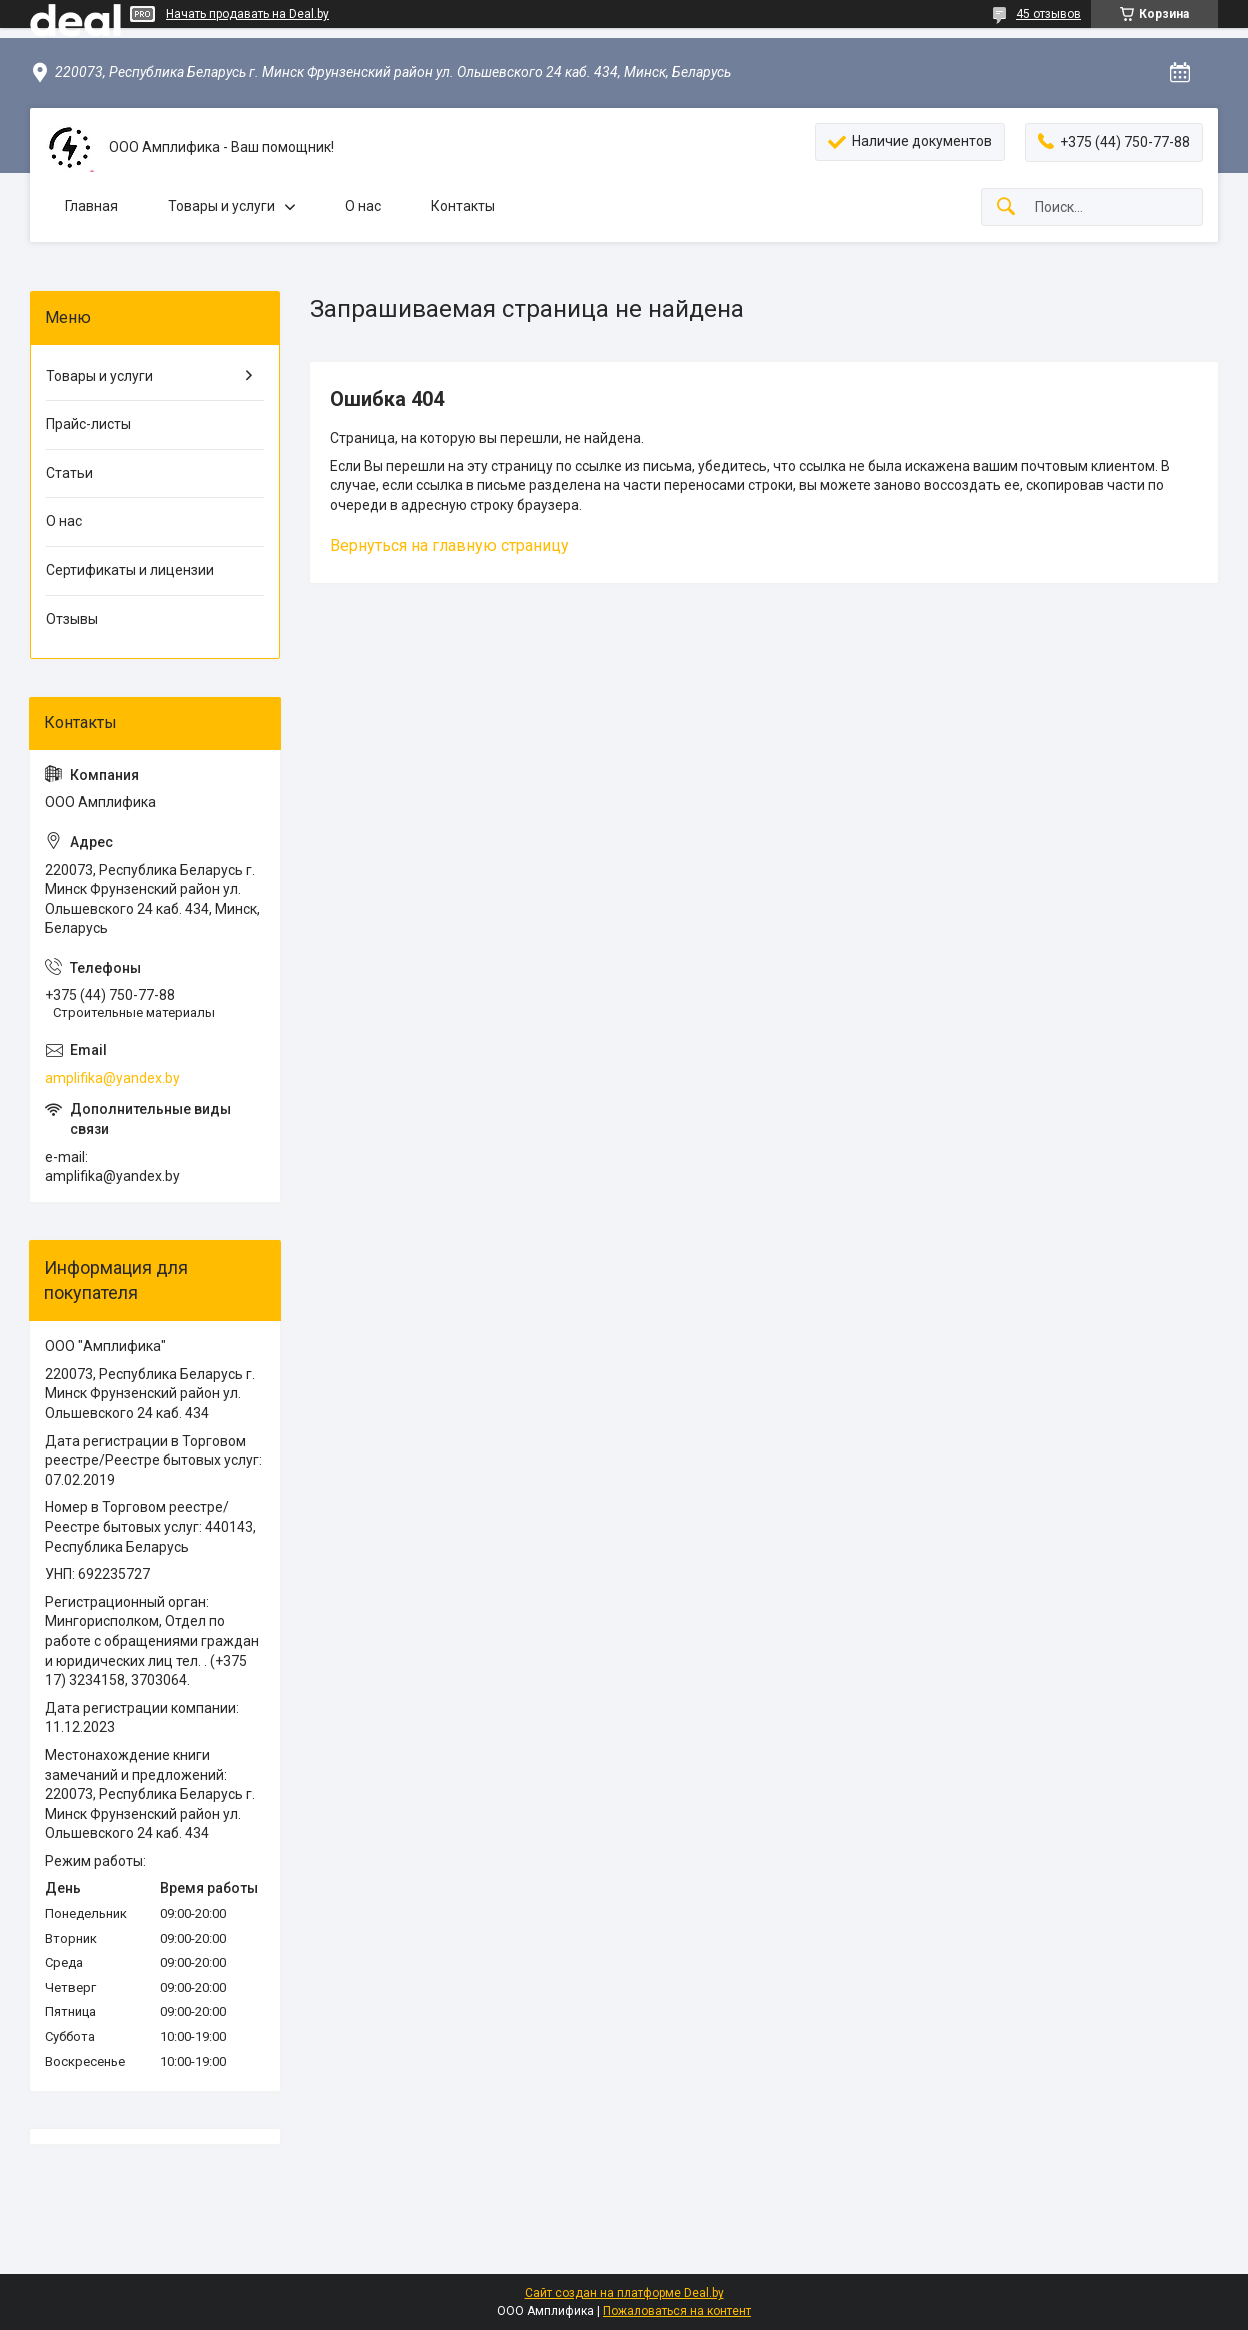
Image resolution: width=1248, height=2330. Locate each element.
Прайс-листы (88, 424)
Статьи (69, 473)
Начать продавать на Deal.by (247, 14)
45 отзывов (1048, 14)
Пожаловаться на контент (677, 2311)
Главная (91, 206)
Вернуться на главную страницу (449, 545)
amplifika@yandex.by (112, 1078)
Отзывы (72, 619)
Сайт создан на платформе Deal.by (624, 2293)
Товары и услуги (221, 206)
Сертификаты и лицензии (130, 570)
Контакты (463, 206)
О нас (363, 206)
